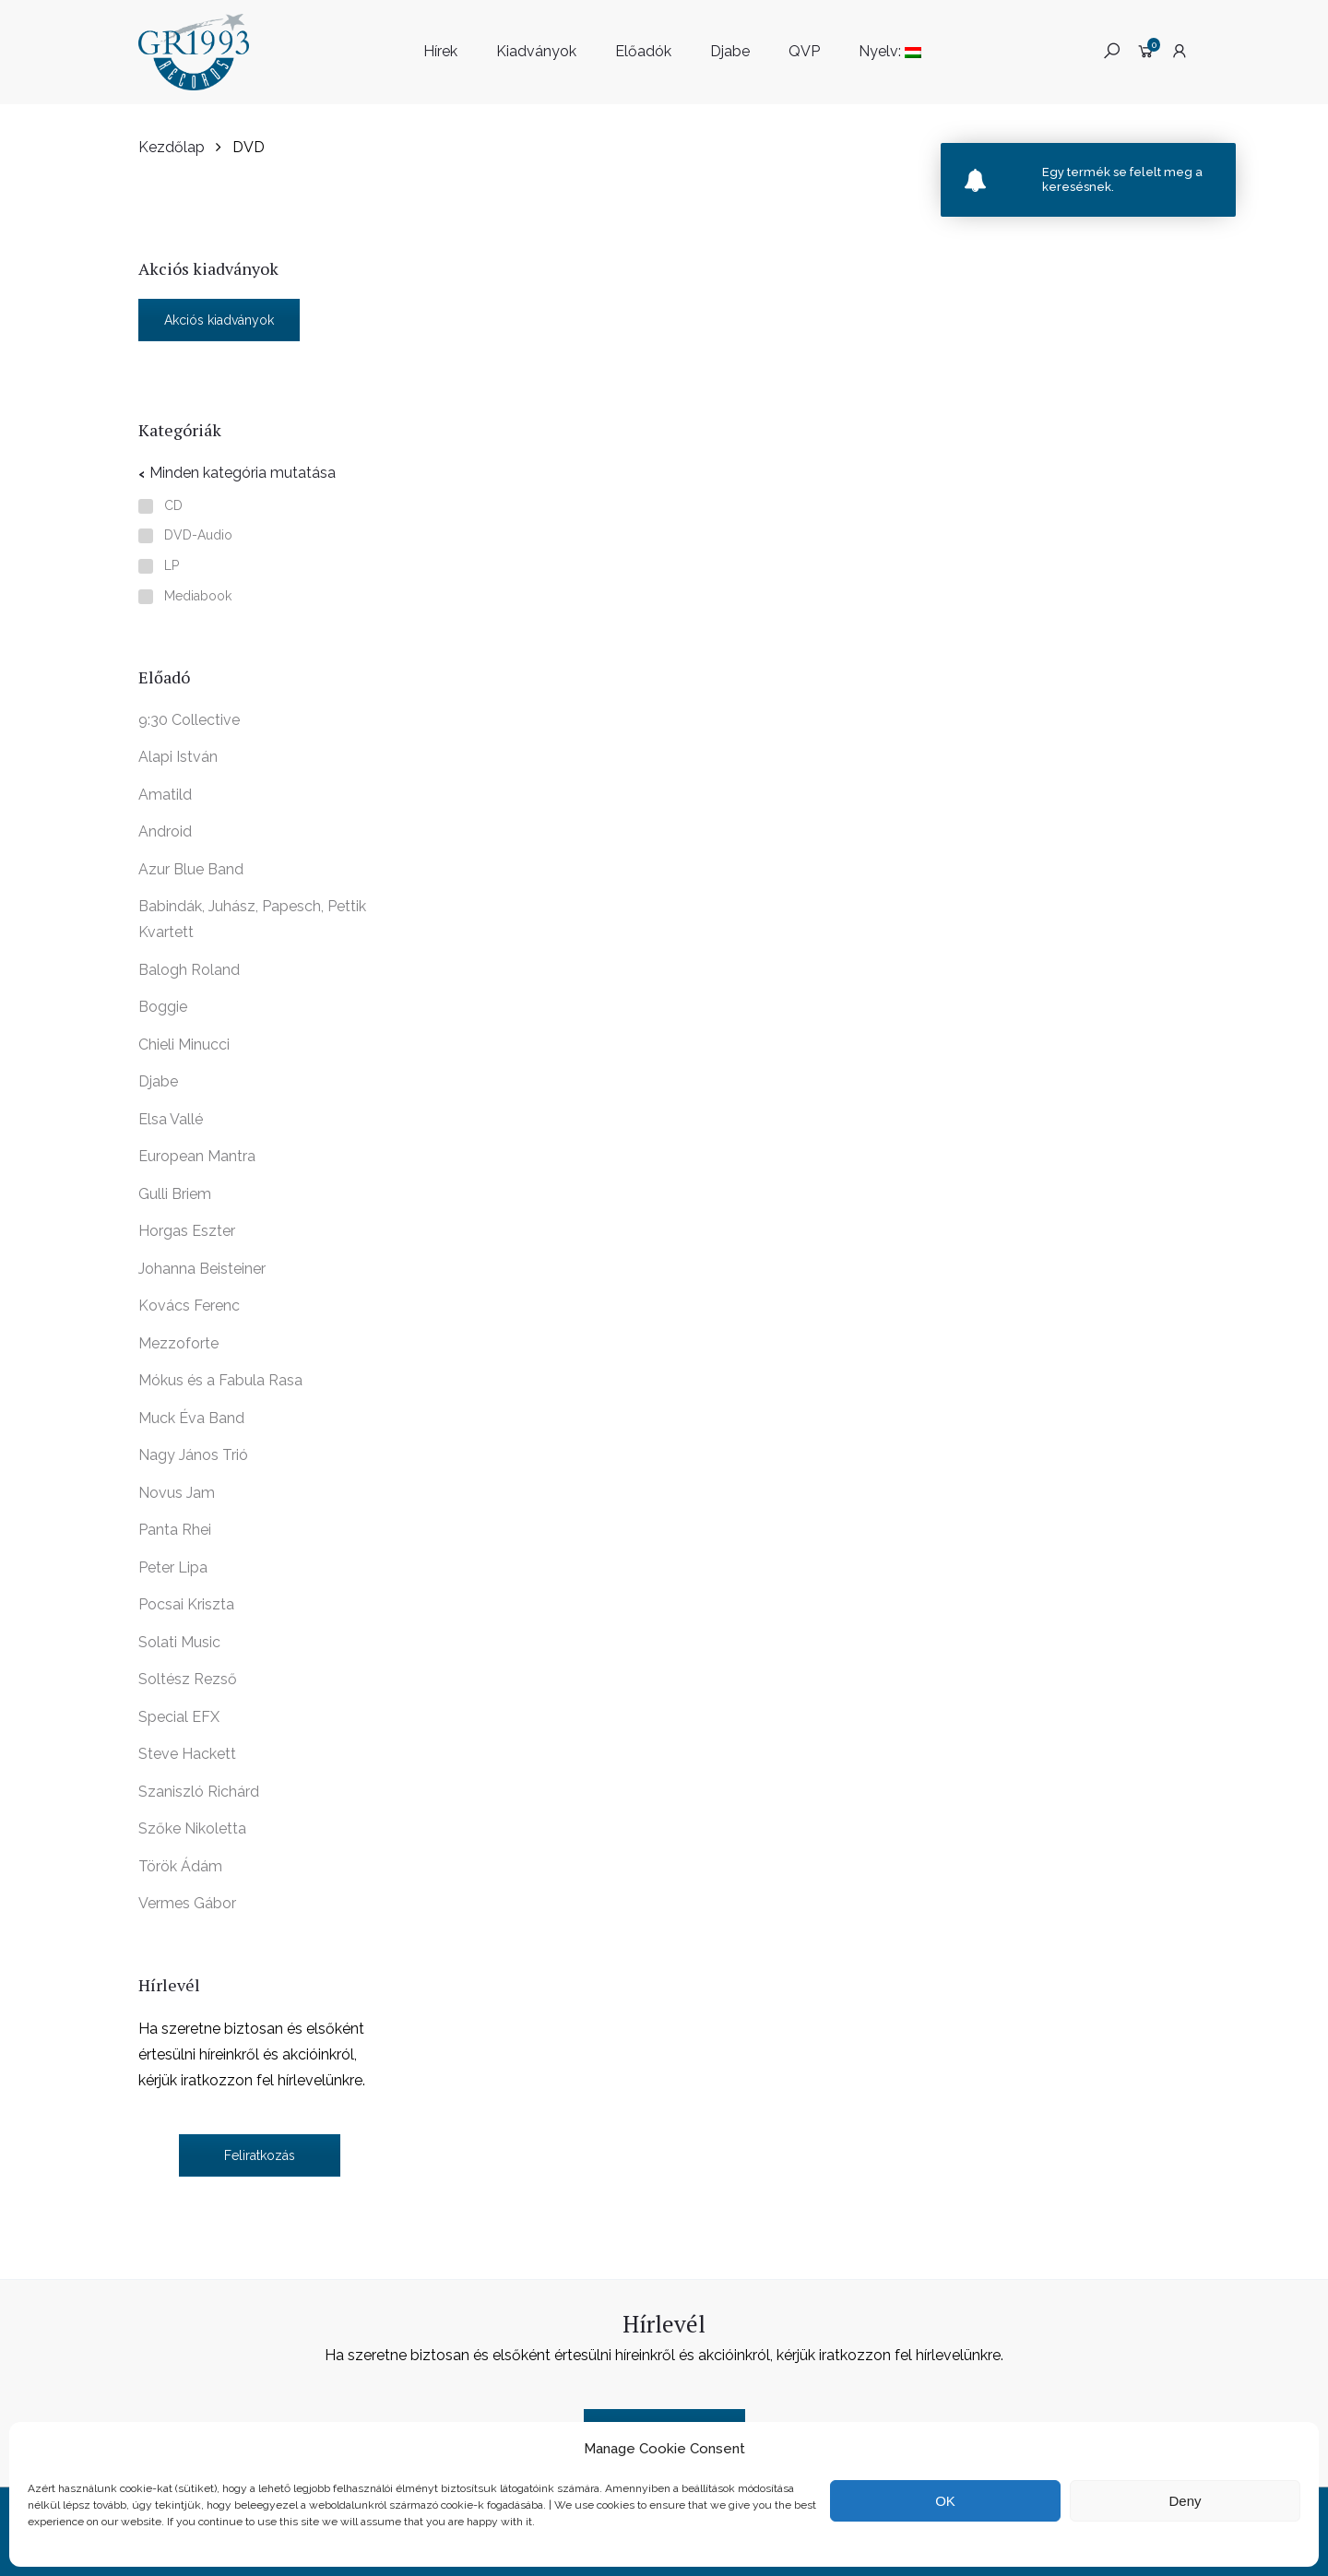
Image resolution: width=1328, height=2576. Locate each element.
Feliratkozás (259, 2155)
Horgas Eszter (186, 1231)
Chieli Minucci (184, 1044)
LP (171, 566)
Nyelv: (890, 51)
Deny (1184, 2501)
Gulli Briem (174, 1194)
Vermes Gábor (187, 1903)
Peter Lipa (173, 1567)
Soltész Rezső (187, 1679)
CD (173, 506)
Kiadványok (536, 51)
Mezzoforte (178, 1343)
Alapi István (178, 757)
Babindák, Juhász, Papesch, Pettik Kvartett (252, 919)
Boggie (162, 1006)
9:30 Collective (189, 720)
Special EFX (178, 1717)
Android (165, 831)
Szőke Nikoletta (192, 1828)
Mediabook (197, 596)
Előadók (643, 51)
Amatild (165, 794)
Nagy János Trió (193, 1455)
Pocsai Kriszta (186, 1604)
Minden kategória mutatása (242, 472)
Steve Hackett (187, 1754)
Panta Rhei (174, 1529)
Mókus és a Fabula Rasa (220, 1380)
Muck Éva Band (191, 1418)
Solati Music (179, 1642)
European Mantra (196, 1156)
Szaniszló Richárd (198, 1791)
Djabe (730, 51)
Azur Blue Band (190, 869)
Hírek (440, 51)
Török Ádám (180, 1866)
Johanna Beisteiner (202, 1268)
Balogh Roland (189, 970)
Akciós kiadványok (219, 320)
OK (945, 2501)
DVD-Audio (198, 535)
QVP (804, 51)
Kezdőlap (171, 147)
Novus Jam (176, 1493)
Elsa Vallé (170, 1119)
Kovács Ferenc (189, 1305)
